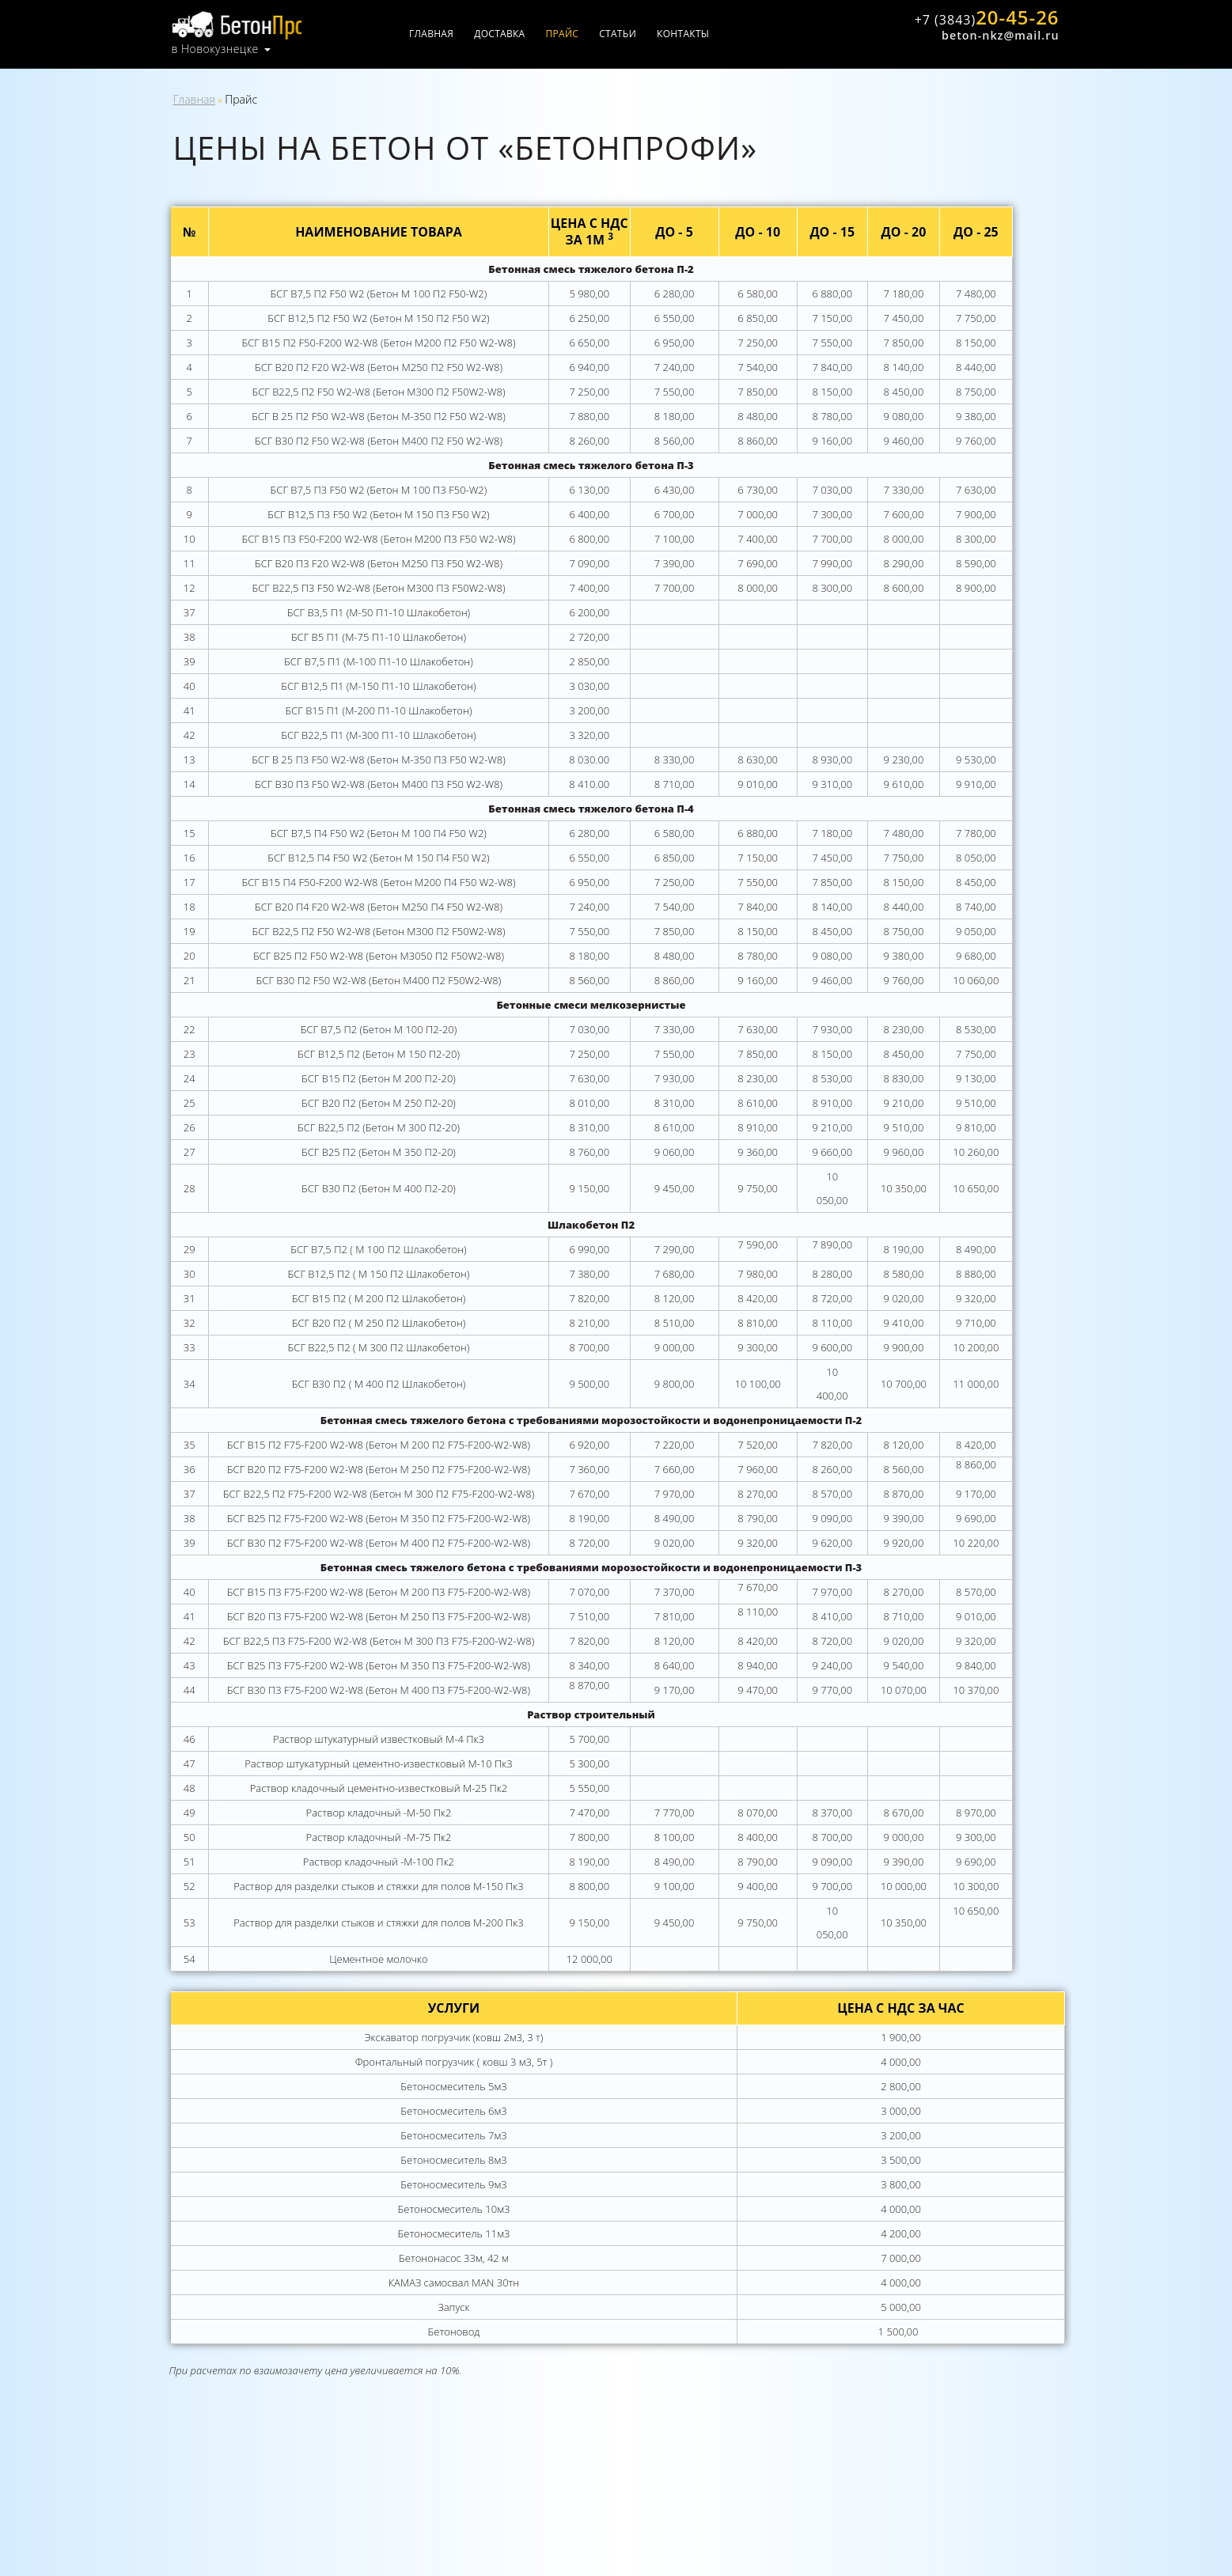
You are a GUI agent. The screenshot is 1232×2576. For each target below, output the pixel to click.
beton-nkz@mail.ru (999, 34)
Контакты (701, 33)
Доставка (517, 33)
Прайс (580, 33)
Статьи (635, 33)
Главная (449, 33)
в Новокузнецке (215, 47)
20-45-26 (983, 18)
